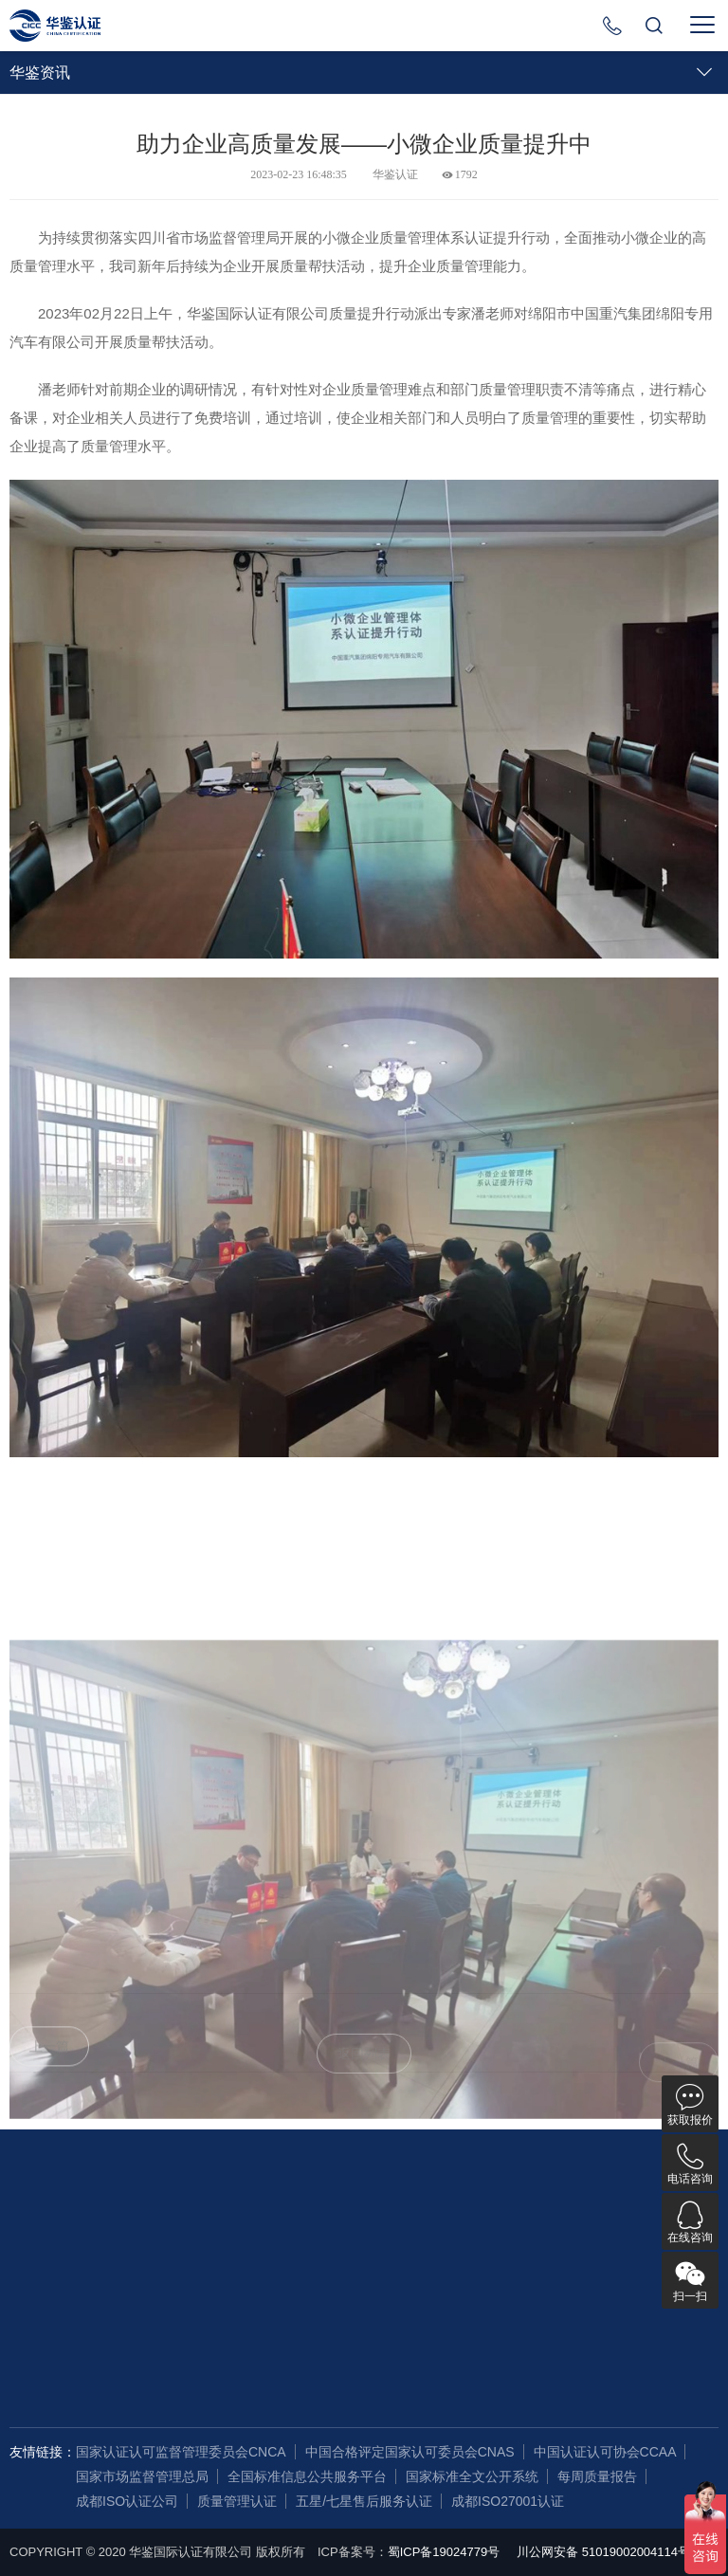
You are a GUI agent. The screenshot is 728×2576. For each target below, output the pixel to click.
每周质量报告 (597, 2476)
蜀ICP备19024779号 (444, 2552)
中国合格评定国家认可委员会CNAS (410, 2451)
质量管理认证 (237, 2501)
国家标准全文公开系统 (472, 2476)
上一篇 (49, 2064)
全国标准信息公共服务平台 (307, 2476)
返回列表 (364, 2070)
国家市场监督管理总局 (142, 2476)
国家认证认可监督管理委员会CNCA (181, 2451)
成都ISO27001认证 (507, 2501)
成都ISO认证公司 (127, 2501)
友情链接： (42, 2451)
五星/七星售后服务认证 (364, 2501)
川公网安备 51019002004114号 (603, 2552)
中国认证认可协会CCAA (605, 2451)
